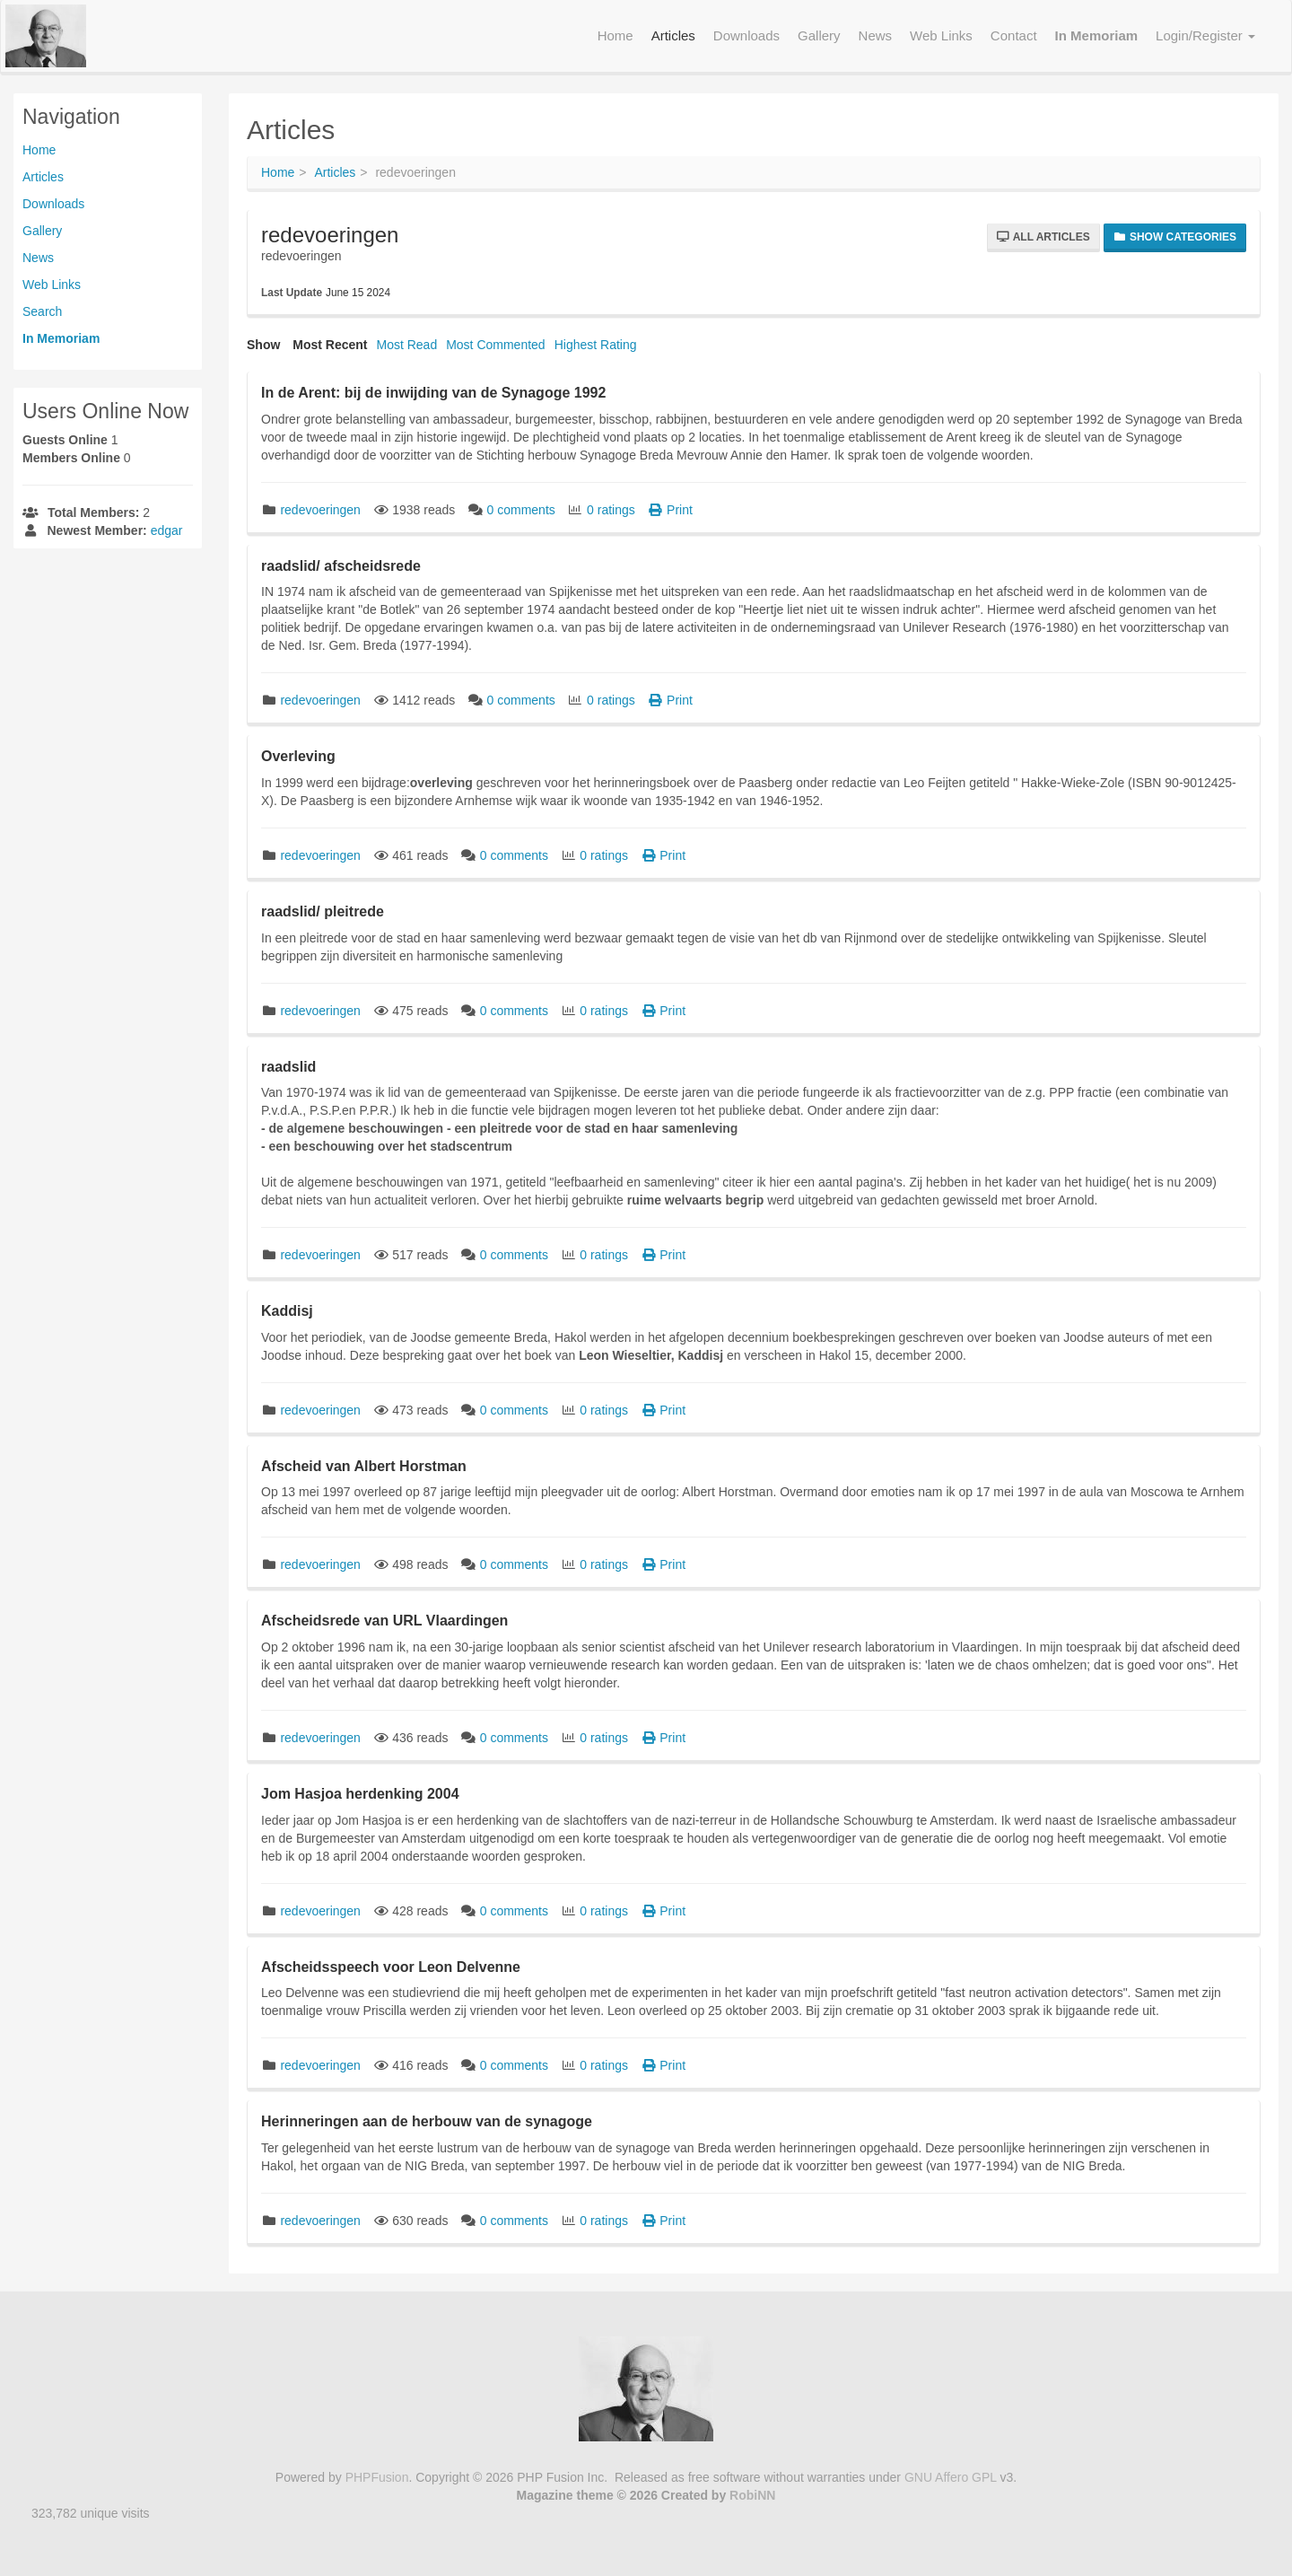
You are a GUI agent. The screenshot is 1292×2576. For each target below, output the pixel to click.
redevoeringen (320, 510)
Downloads (53, 204)
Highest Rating (595, 344)
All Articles (1043, 237)
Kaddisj (287, 1311)
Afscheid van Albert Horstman (364, 1466)
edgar (167, 530)
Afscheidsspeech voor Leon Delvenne (390, 1967)
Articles (43, 177)
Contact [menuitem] (1014, 35)
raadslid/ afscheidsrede (341, 566)
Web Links (51, 284)
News (38, 257)
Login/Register (1205, 35)
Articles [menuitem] (673, 35)
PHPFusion (377, 2477)
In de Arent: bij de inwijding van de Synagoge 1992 (433, 392)
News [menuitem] (876, 35)
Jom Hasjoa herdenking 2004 (360, 1793)
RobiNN (752, 2495)
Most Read (406, 344)
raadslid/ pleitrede (322, 911)
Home (39, 150)
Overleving (298, 756)
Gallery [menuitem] (819, 35)
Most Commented (495, 344)
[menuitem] (1097, 36)
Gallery (42, 230)
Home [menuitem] (615, 35)
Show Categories (1174, 237)
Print (670, 510)
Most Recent (329, 344)
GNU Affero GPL (950, 2477)
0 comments (523, 510)
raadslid (288, 1066)
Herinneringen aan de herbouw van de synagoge (426, 2121)
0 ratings (613, 510)
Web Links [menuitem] (941, 35)
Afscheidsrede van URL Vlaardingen (384, 1620)
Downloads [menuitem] (746, 35)
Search (42, 311)
